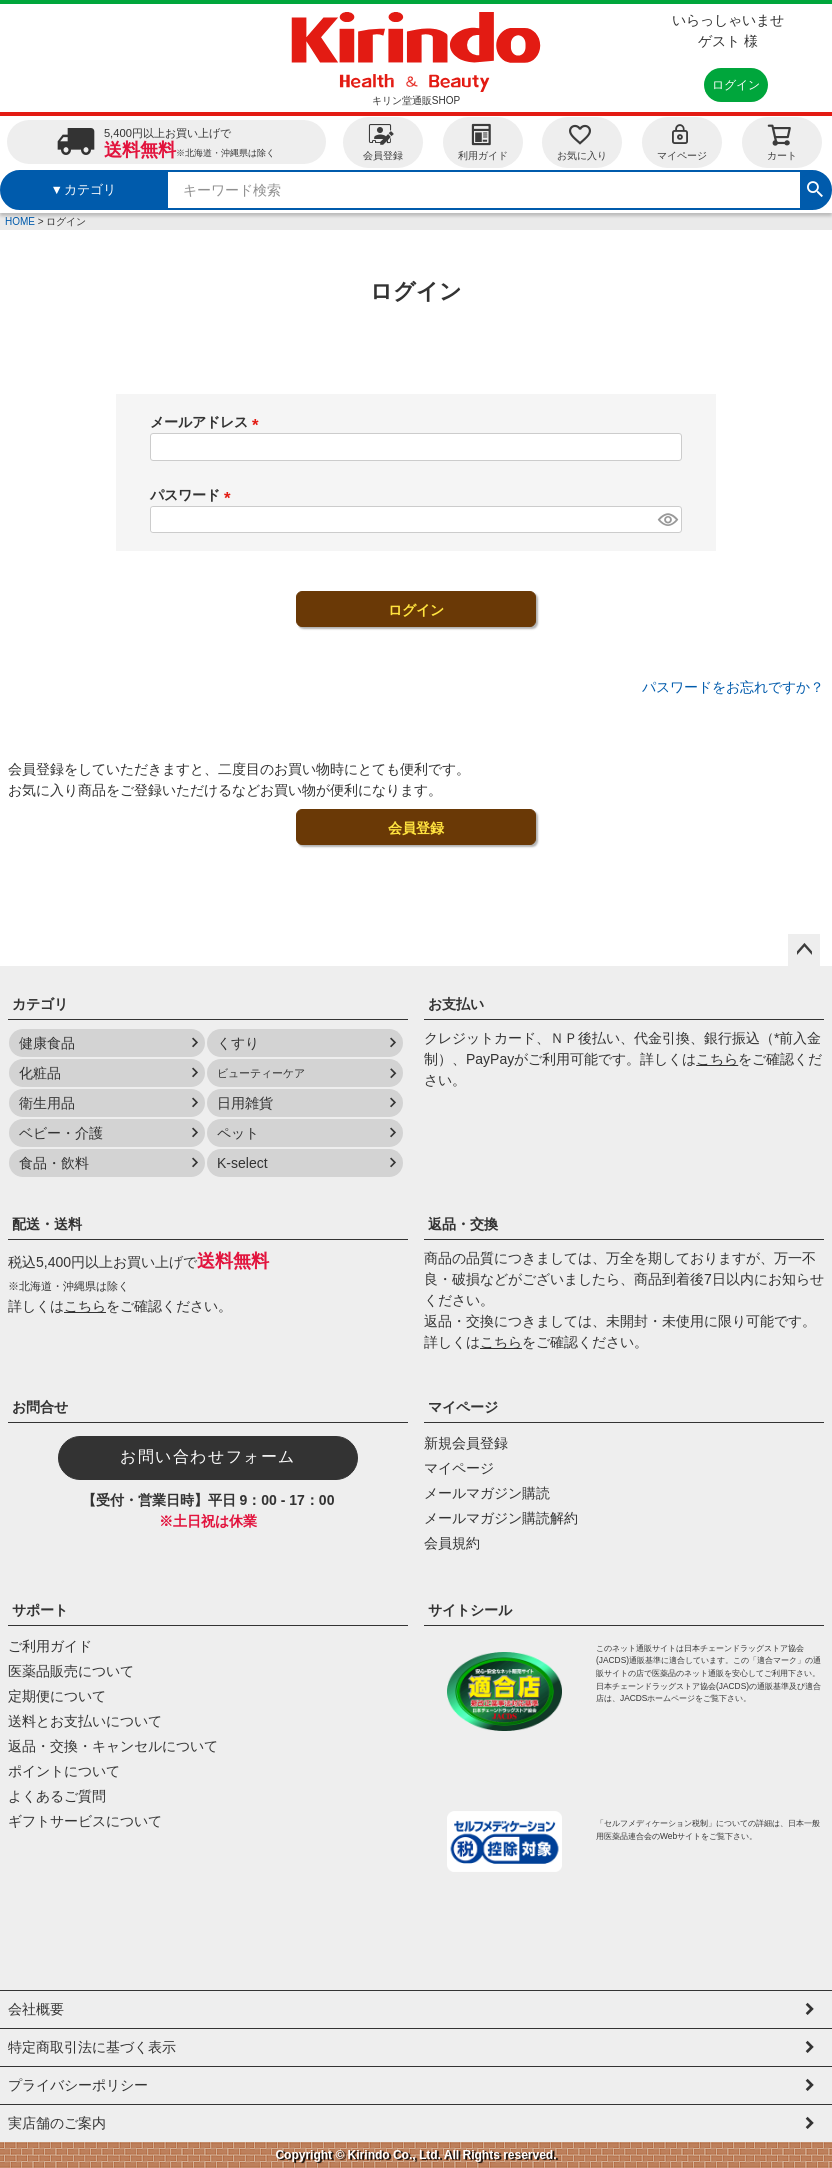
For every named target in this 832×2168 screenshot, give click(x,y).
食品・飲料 (54, 1163)
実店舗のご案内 (57, 2123)
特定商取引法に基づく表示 (92, 2047)
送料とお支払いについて (85, 1721)
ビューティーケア (261, 1073)
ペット (238, 1133)
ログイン (736, 85)
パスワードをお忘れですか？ (733, 687)
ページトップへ (804, 950)
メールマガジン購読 (487, 1493)
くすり (238, 1043)
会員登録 (383, 141)
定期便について (57, 1696)
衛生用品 (47, 1103)
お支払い (456, 1004)
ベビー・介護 (61, 1133)
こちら (717, 1059)
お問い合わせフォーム (208, 1456)
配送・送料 (47, 1224)
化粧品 (40, 1073)
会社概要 (36, 2009)
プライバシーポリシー (78, 2085)
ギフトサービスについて (85, 1821)
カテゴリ (40, 1004)
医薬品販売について (71, 1671)
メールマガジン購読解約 (501, 1518)
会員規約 (452, 1543)
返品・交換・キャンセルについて (113, 1746)
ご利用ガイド (50, 1646)
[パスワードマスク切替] (667, 520)
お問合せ (40, 1407)
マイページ (682, 141)
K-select (242, 1163)
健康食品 (47, 1043)
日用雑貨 (245, 1103)
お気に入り (582, 141)
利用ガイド (483, 141)
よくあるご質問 (57, 1796)
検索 (815, 187)
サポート (40, 1610)
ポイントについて (64, 1771)
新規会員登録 (466, 1443)
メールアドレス (208, 422)
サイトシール (470, 1610)
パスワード (194, 495)
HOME (20, 221)
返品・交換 (463, 1224)
